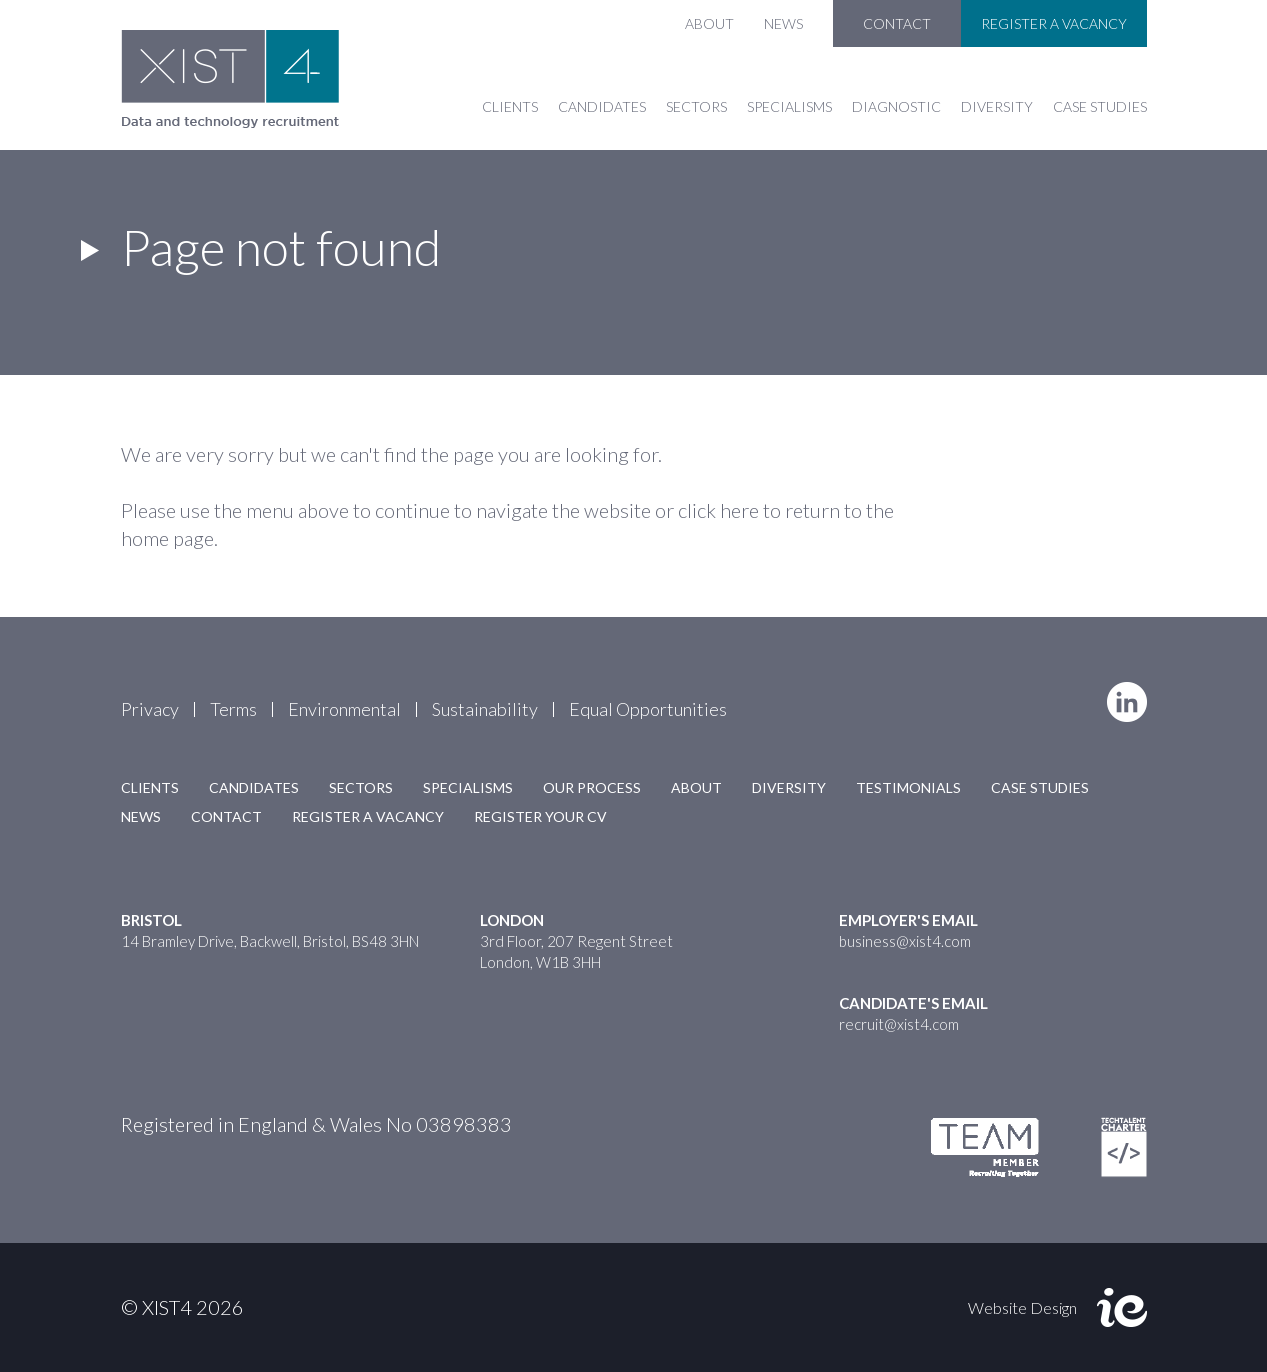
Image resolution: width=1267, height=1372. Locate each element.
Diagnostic (896, 106)
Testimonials (908, 787)
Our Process (592, 787)
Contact (897, 23)
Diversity (997, 106)
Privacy (150, 709)
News (783, 23)
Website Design (1022, 1307)
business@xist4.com (905, 941)
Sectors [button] (696, 106)
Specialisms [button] (789, 106)
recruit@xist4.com (899, 1024)
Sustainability (485, 709)
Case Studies (1100, 106)
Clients (510, 106)
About (709, 23)
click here (718, 510)
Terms (233, 709)
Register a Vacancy (1054, 23)
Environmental (344, 709)
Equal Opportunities (648, 709)
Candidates (602, 106)
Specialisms (468, 787)
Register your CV (540, 816)
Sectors (361, 787)
